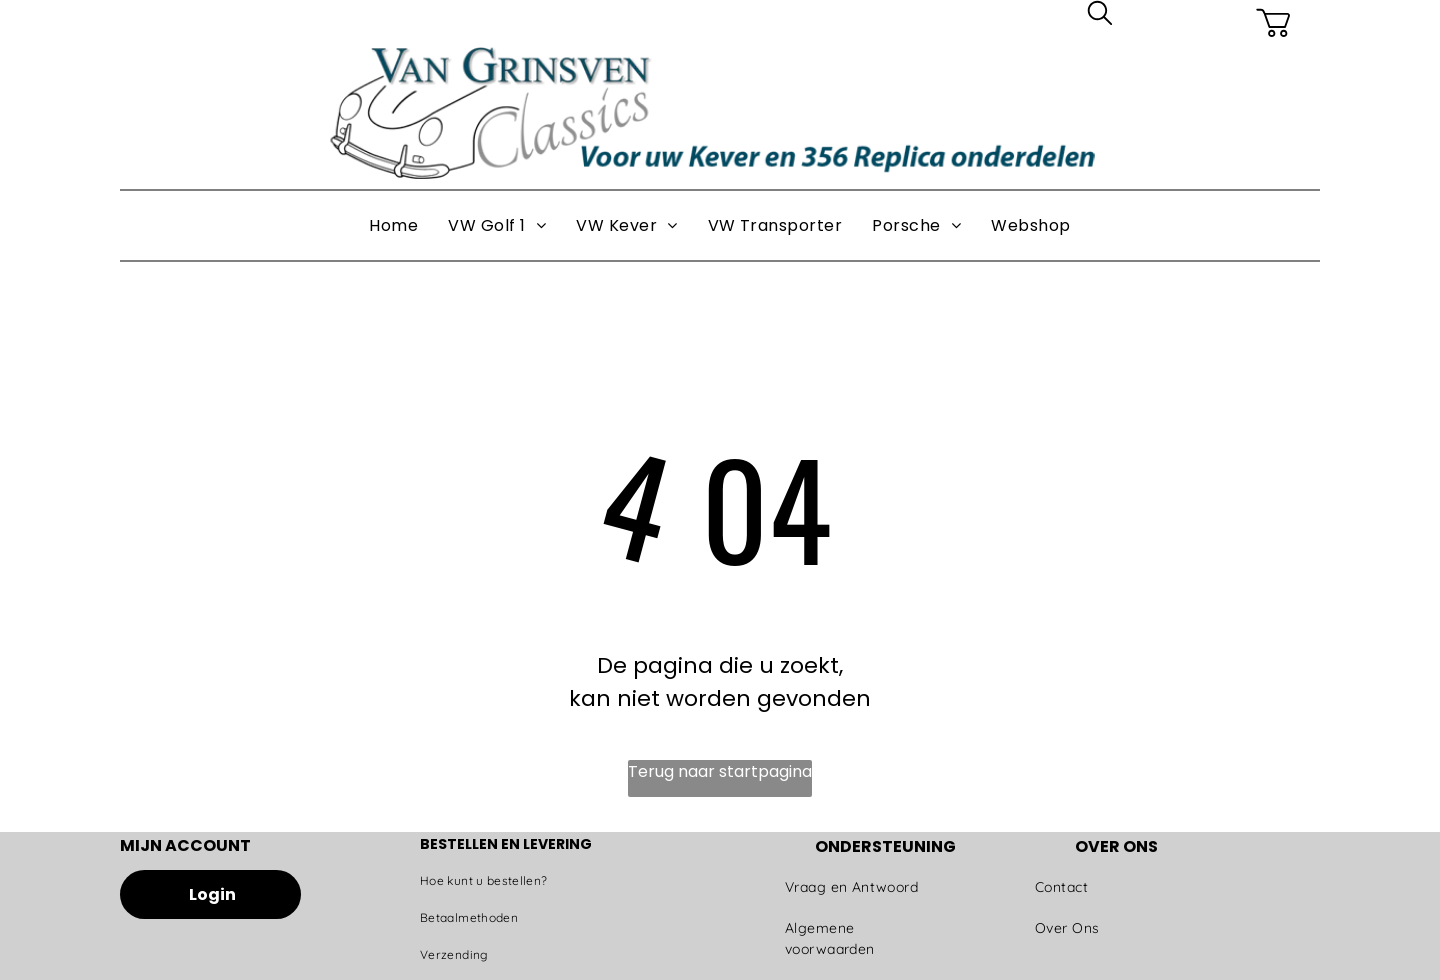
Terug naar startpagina (720, 771)
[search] (1100, 16)
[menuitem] (393, 226)
